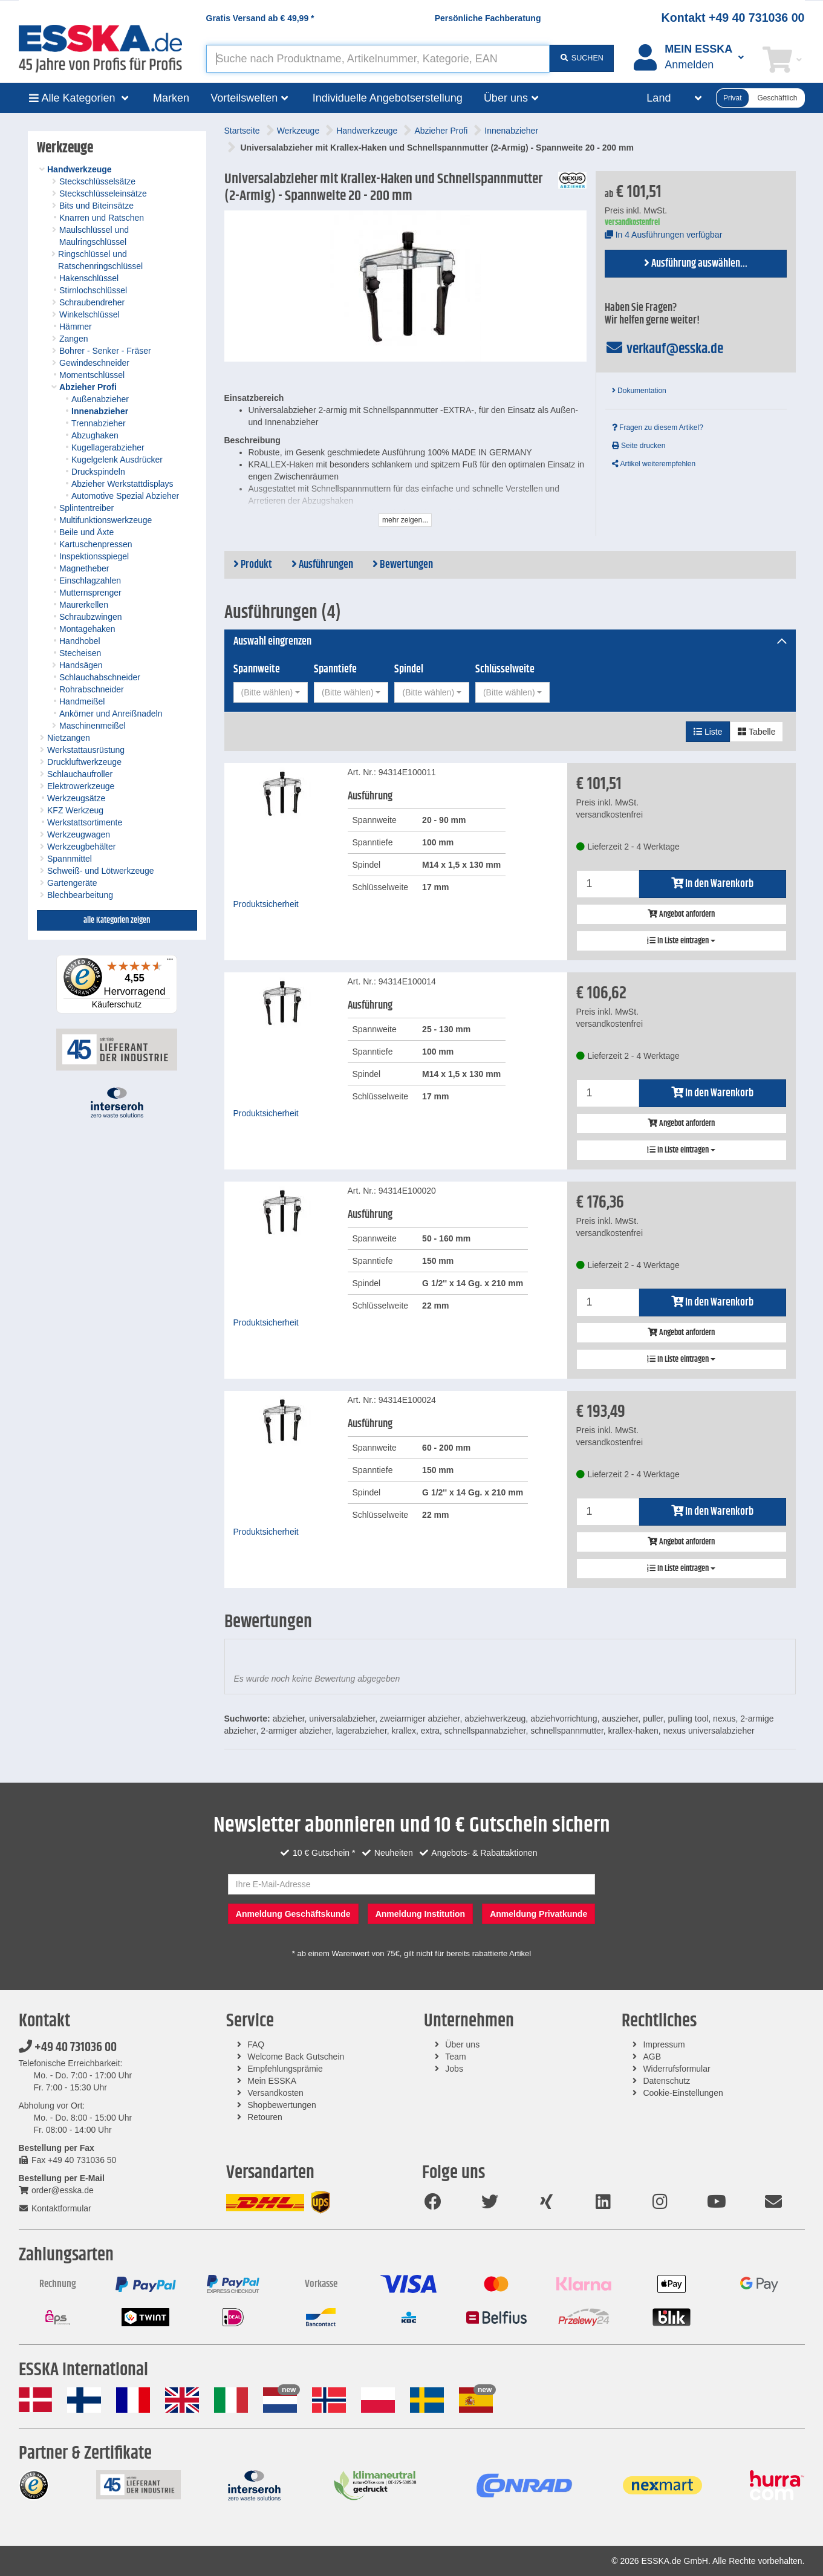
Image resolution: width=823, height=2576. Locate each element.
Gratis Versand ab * (260, 18)
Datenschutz (666, 2081)
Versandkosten (275, 2093)
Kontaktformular (55, 2208)
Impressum (664, 2044)
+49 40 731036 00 (68, 2047)
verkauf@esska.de (664, 349)
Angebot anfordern (681, 914)
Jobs (454, 2068)
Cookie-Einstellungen (683, 2093)
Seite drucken (639, 445)
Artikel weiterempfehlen (653, 464)
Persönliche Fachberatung (488, 18)
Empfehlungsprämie (285, 2068)
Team (455, 2056)
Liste (708, 732)
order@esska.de (56, 2190)
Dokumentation (639, 390)
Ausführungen (322, 564)
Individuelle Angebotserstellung (388, 98)
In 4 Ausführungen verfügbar (664, 234)
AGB (652, 2056)
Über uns (462, 2044)
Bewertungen (402, 564)
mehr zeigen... (405, 520)
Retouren (264, 2117)
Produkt (252, 564)
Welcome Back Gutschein (295, 2056)
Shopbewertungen (281, 2105)
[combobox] (270, 692)
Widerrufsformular (676, 2068)
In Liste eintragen (681, 941)
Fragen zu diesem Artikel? (657, 427)
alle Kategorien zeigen (116, 920)
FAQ (255, 2044)
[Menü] (170, 962)
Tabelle (756, 732)
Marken (171, 98)
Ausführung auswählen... (695, 263)
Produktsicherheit (266, 904)
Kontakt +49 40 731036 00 (733, 17)
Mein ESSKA (271, 2081)
